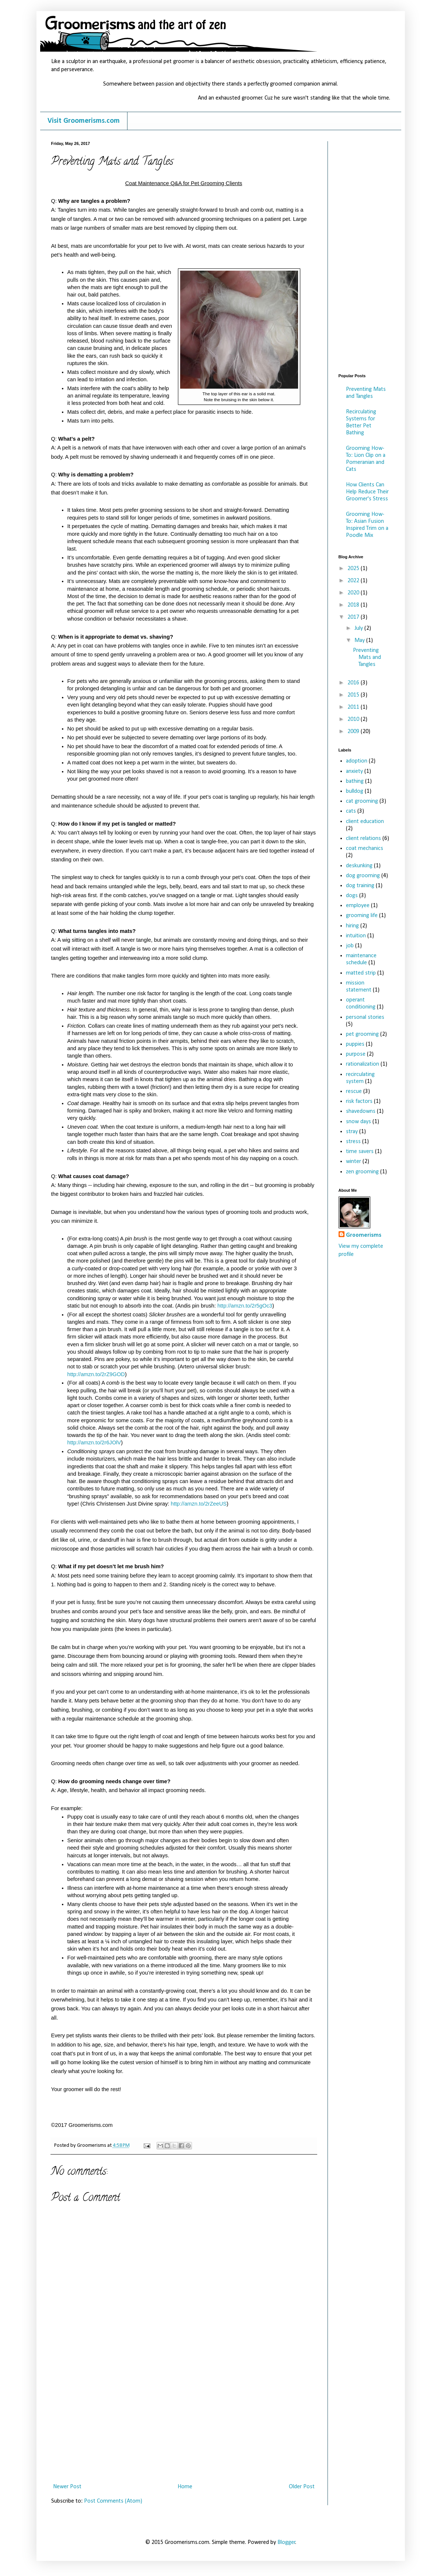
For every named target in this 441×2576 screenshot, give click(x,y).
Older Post (302, 2487)
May (360, 640)
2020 (354, 593)
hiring (352, 926)
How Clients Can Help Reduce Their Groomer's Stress (367, 492)
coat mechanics (364, 848)
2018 (354, 605)
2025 (354, 569)
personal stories (365, 1017)
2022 (354, 581)
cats (351, 811)
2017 (354, 617)
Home (185, 2487)
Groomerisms (363, 1235)
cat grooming (362, 801)
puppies (355, 1044)
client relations (363, 838)
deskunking (359, 866)
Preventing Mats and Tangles (367, 657)
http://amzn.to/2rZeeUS (199, 1504)
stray (352, 1132)
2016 (354, 683)
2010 (354, 719)
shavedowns (360, 1111)
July (359, 628)
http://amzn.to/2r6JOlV (94, 1442)
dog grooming (363, 876)
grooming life (362, 916)
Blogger (286, 2542)
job (350, 946)
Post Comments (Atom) (113, 2501)
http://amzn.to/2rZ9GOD (96, 1374)
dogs (352, 896)
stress (353, 1142)
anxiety (354, 771)
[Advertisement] (184, 2425)
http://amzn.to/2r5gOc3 (244, 1306)
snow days (358, 1122)
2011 (354, 707)
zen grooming (362, 1172)
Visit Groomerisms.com (84, 121)
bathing (355, 781)
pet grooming (362, 1034)
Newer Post (67, 2487)
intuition (356, 936)
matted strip (361, 973)
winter (353, 1161)
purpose (355, 1054)
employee (358, 906)
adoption (356, 761)
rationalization (362, 1064)
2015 (354, 695)
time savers (360, 1152)
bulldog (354, 791)
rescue (354, 1091)
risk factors (359, 1101)
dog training (360, 886)
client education (365, 821)
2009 (354, 732)
